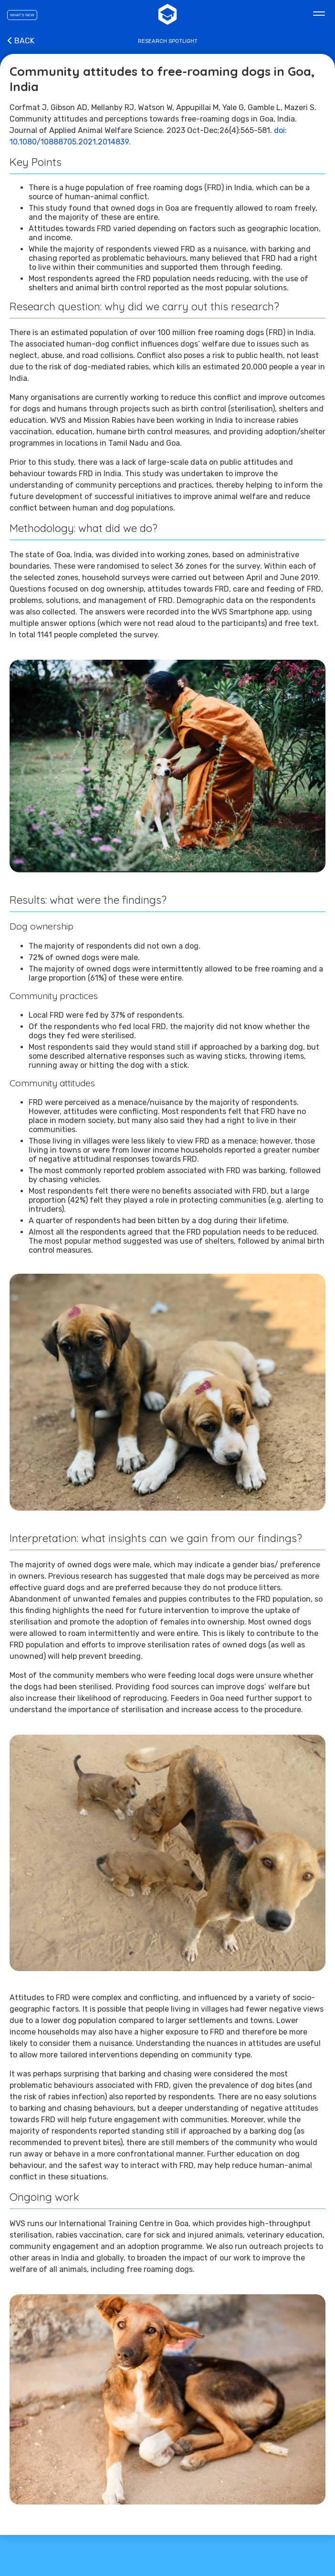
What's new (22, 15)
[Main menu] (319, 13)
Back (19, 40)
